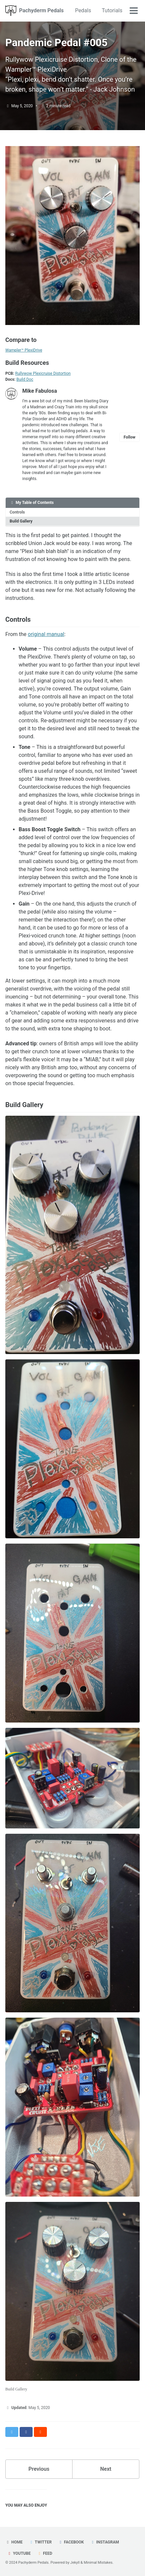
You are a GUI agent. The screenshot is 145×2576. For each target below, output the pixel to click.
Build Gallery (21, 521)
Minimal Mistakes (98, 2562)
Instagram (104, 2542)
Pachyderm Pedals (41, 10)
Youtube (19, 2553)
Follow (129, 437)
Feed (44, 2553)
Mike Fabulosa (39, 391)
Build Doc (24, 379)
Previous (38, 2469)
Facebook (71, 2542)
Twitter (40, 2542)
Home (14, 2542)
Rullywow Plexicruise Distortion (43, 373)
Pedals (83, 10)
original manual (46, 634)
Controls (17, 512)
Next (105, 2469)
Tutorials (112, 10)
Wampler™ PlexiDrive (23, 350)
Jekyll (74, 2562)
